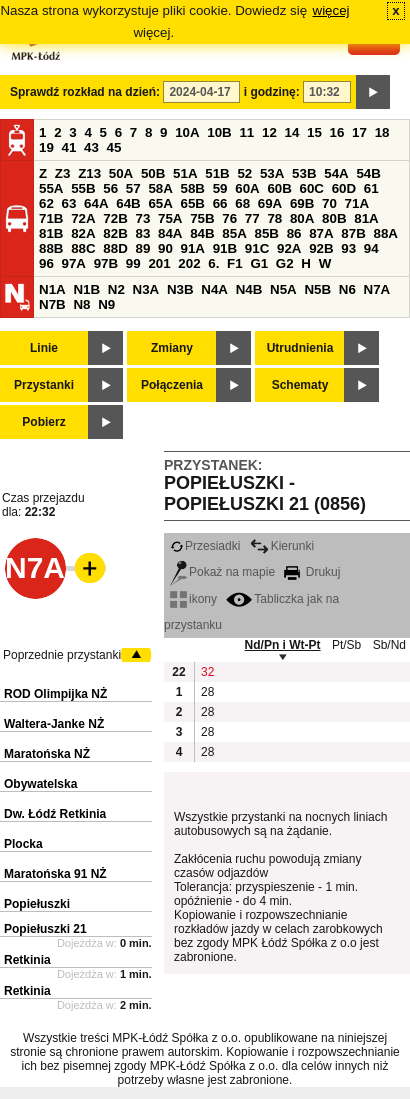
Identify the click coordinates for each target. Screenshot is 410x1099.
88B (51, 248)
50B (153, 173)
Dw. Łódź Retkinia (55, 814)
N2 (116, 289)
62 (46, 203)
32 (207, 672)
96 (46, 263)
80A (302, 218)
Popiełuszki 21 (45, 929)
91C (257, 248)
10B (219, 132)
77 (252, 218)
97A (74, 263)
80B (334, 218)
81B (51, 233)
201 (159, 263)
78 (274, 218)
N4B (249, 289)
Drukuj (312, 572)
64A (96, 203)
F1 (235, 263)
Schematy (300, 385)
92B (321, 248)
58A (160, 188)
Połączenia (172, 385)
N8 (81, 304)
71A (357, 203)
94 (371, 248)
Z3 (63, 173)
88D (115, 248)
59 (220, 188)
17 (359, 132)
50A (121, 173)
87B (353, 233)
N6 (347, 289)
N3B (180, 289)
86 (294, 233)
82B (115, 233)
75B (202, 218)
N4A (214, 289)
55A (51, 188)
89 (142, 248)
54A (336, 173)
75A (170, 218)
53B (304, 173)
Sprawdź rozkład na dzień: (85, 92)
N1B (86, 289)
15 (314, 132)
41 (69, 147)
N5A (283, 289)
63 (69, 203)
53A (272, 173)
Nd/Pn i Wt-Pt (283, 645)
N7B (52, 304)
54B (368, 173)
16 (337, 132)
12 (269, 132)
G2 (285, 263)
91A (193, 248)
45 (114, 147)
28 (207, 692)
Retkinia (27, 960)
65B (193, 203)
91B (225, 248)
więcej (331, 10)
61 (371, 188)
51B (217, 173)
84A (170, 233)
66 (220, 203)
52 (244, 173)
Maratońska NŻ (47, 754)
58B (193, 188)
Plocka (23, 844)
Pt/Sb (346, 645)
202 (189, 263)
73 (142, 218)
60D (344, 188)
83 (142, 233)
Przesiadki (205, 546)
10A (187, 132)
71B (51, 218)
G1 (259, 263)
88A (385, 233)
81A (366, 218)
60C (312, 188)
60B (279, 188)
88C (83, 248)
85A (234, 233)
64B (128, 203)
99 (133, 263)
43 (91, 147)
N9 (106, 304)
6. (213, 263)
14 (292, 132)
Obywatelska (40, 784)
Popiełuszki (37, 904)
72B (115, 218)
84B (202, 233)
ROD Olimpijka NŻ (55, 694)
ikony (193, 599)
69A (270, 203)
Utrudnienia (300, 348)
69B (302, 203)
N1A (52, 289)
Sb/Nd (389, 645)
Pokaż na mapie (222, 572)
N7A (377, 289)
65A (160, 203)
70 (329, 203)
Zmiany (172, 348)
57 (133, 188)
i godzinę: (272, 92)
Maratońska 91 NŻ (55, 874)
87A (321, 233)
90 (165, 248)
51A (185, 173)
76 (229, 218)
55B (83, 188)
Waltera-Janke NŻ (54, 724)
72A (83, 218)
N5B (317, 289)
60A (247, 188)
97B (106, 263)
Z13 (89, 173)
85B (266, 233)
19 (46, 147)
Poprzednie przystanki (62, 655)
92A (289, 248)
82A (83, 233)
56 (110, 188)
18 (382, 132)
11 (246, 132)
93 (348, 248)
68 (242, 203)
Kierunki (282, 546)
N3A (146, 289)
